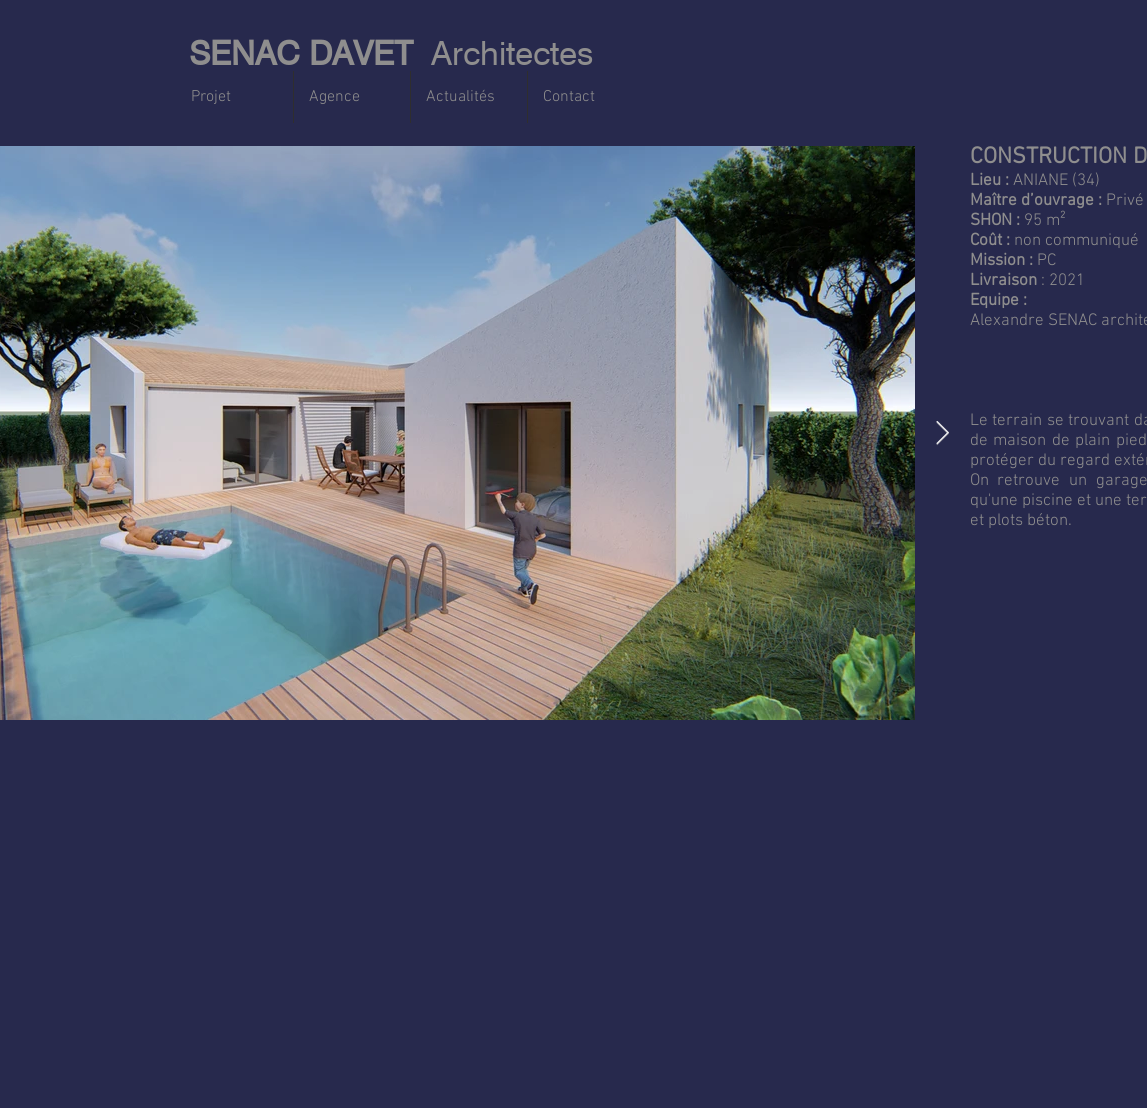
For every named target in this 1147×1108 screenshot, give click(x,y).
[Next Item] (942, 432)
